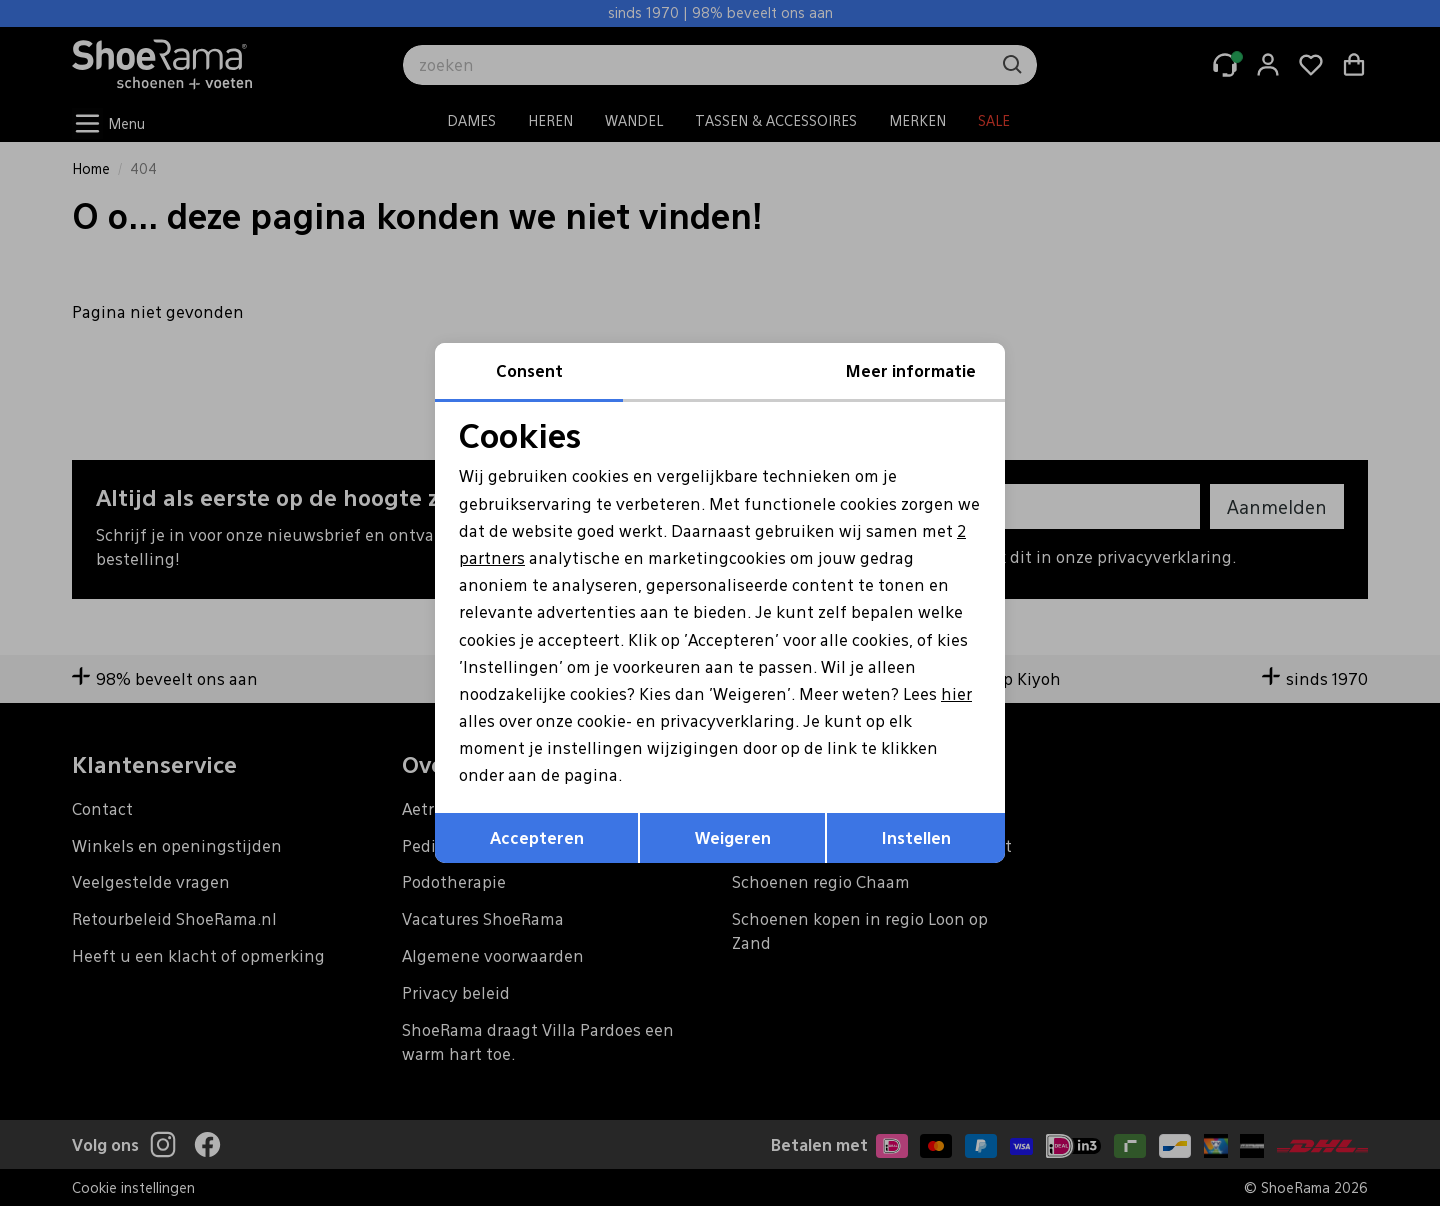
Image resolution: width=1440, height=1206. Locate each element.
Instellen (916, 837)
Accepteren (537, 837)
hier (956, 693)
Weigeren (733, 837)
